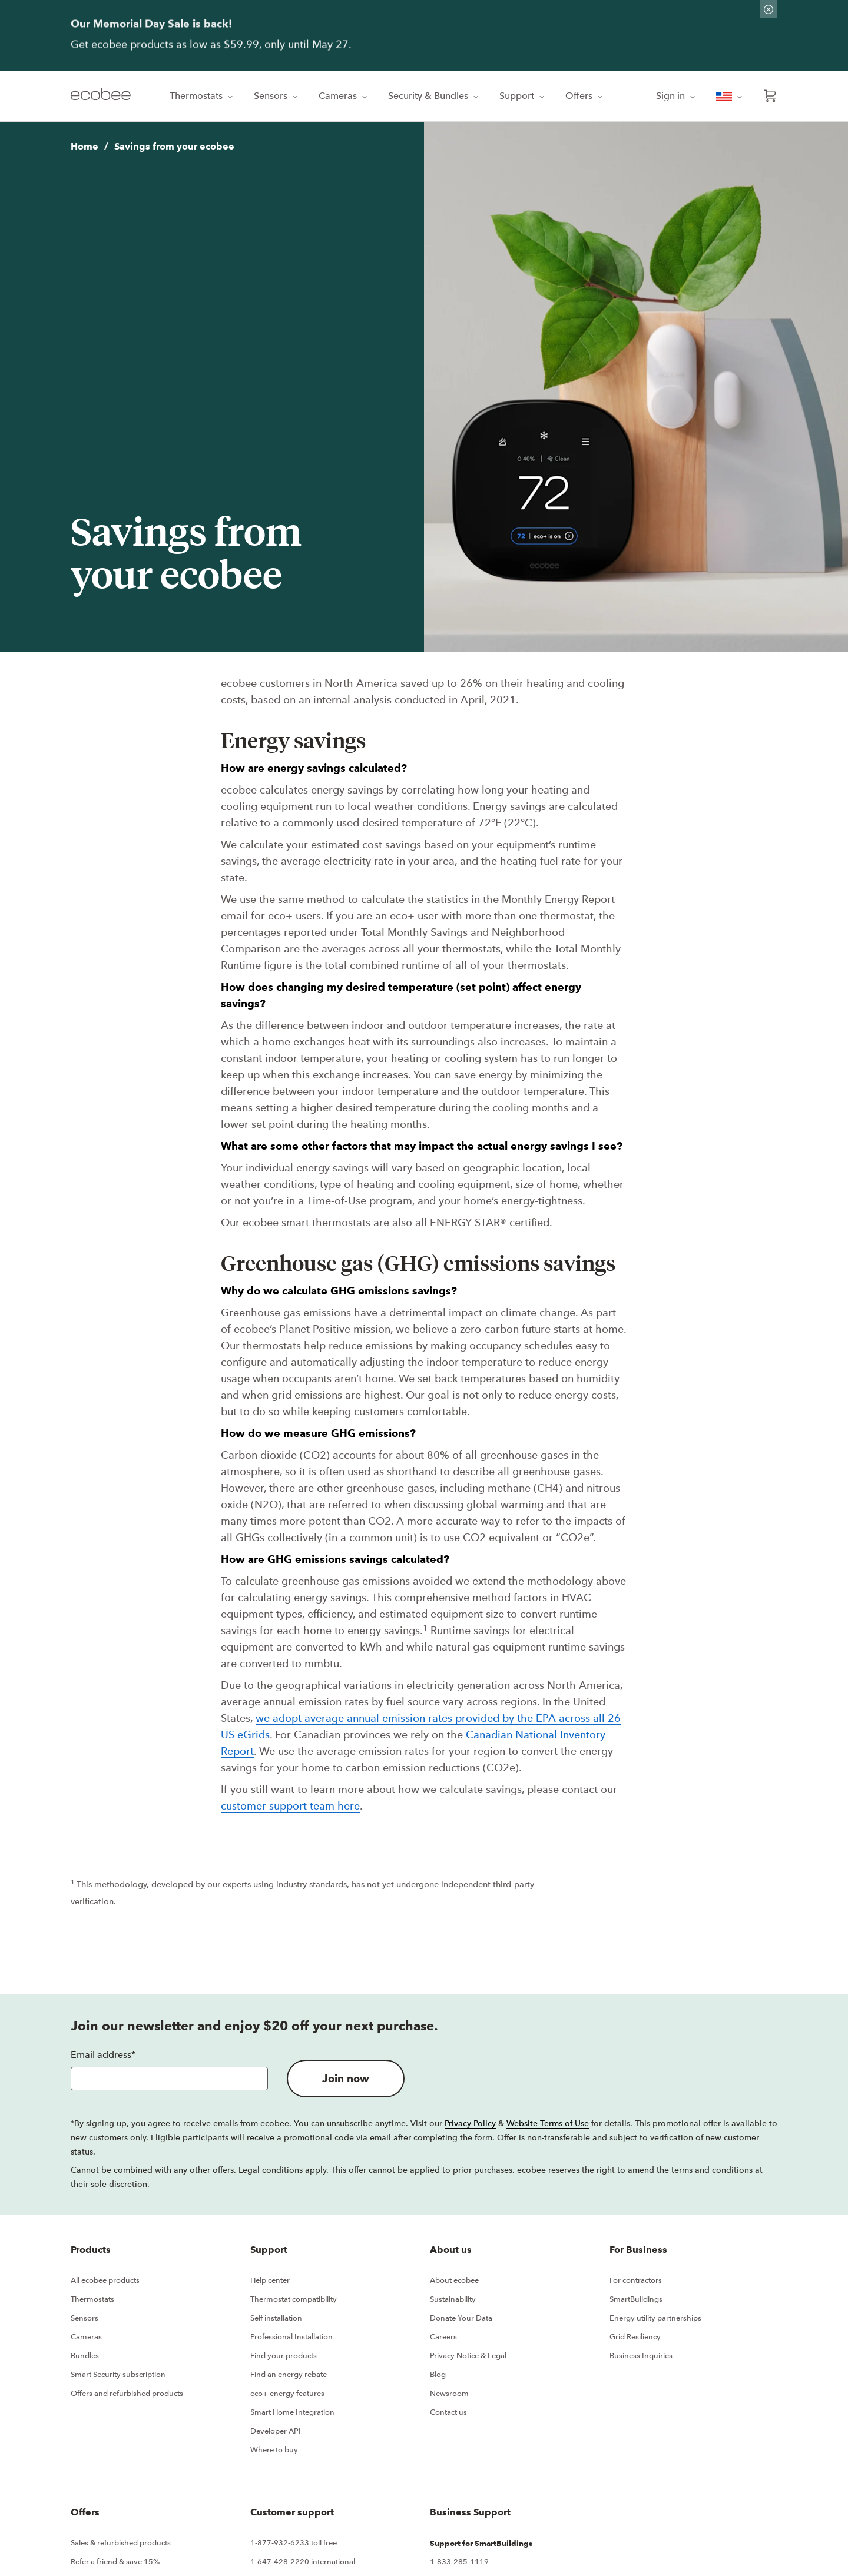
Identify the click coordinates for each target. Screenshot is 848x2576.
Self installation (276, 2317)
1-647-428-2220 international (302, 2561)
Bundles (85, 2355)
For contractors (636, 2280)
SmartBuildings (636, 2299)
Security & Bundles (434, 95)
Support (522, 95)
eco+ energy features (287, 2393)
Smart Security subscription (118, 2374)
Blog (438, 2374)
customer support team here (290, 1806)
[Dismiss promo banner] (768, 9)
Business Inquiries (641, 2355)
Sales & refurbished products (121, 2542)
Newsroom (449, 2393)
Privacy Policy (470, 2123)
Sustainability (453, 2299)
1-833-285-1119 (459, 2561)
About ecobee (454, 2280)
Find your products (283, 2355)
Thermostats (202, 95)
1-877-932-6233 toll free (293, 2542)
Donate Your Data (461, 2317)
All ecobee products (105, 2280)
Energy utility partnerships (655, 2317)
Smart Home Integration (292, 2412)
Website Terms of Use (547, 2123)
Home (84, 146)
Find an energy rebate (288, 2374)
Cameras (344, 95)
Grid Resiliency (635, 2336)
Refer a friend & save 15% (115, 2561)
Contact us (448, 2412)
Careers (443, 2336)
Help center (270, 2280)
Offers (585, 95)
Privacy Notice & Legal (468, 2355)
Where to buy (274, 2449)
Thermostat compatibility (293, 2299)
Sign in (676, 95)
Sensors (277, 95)
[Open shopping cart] (770, 96)
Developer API (275, 2430)
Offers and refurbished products (127, 2393)
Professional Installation (291, 2336)
